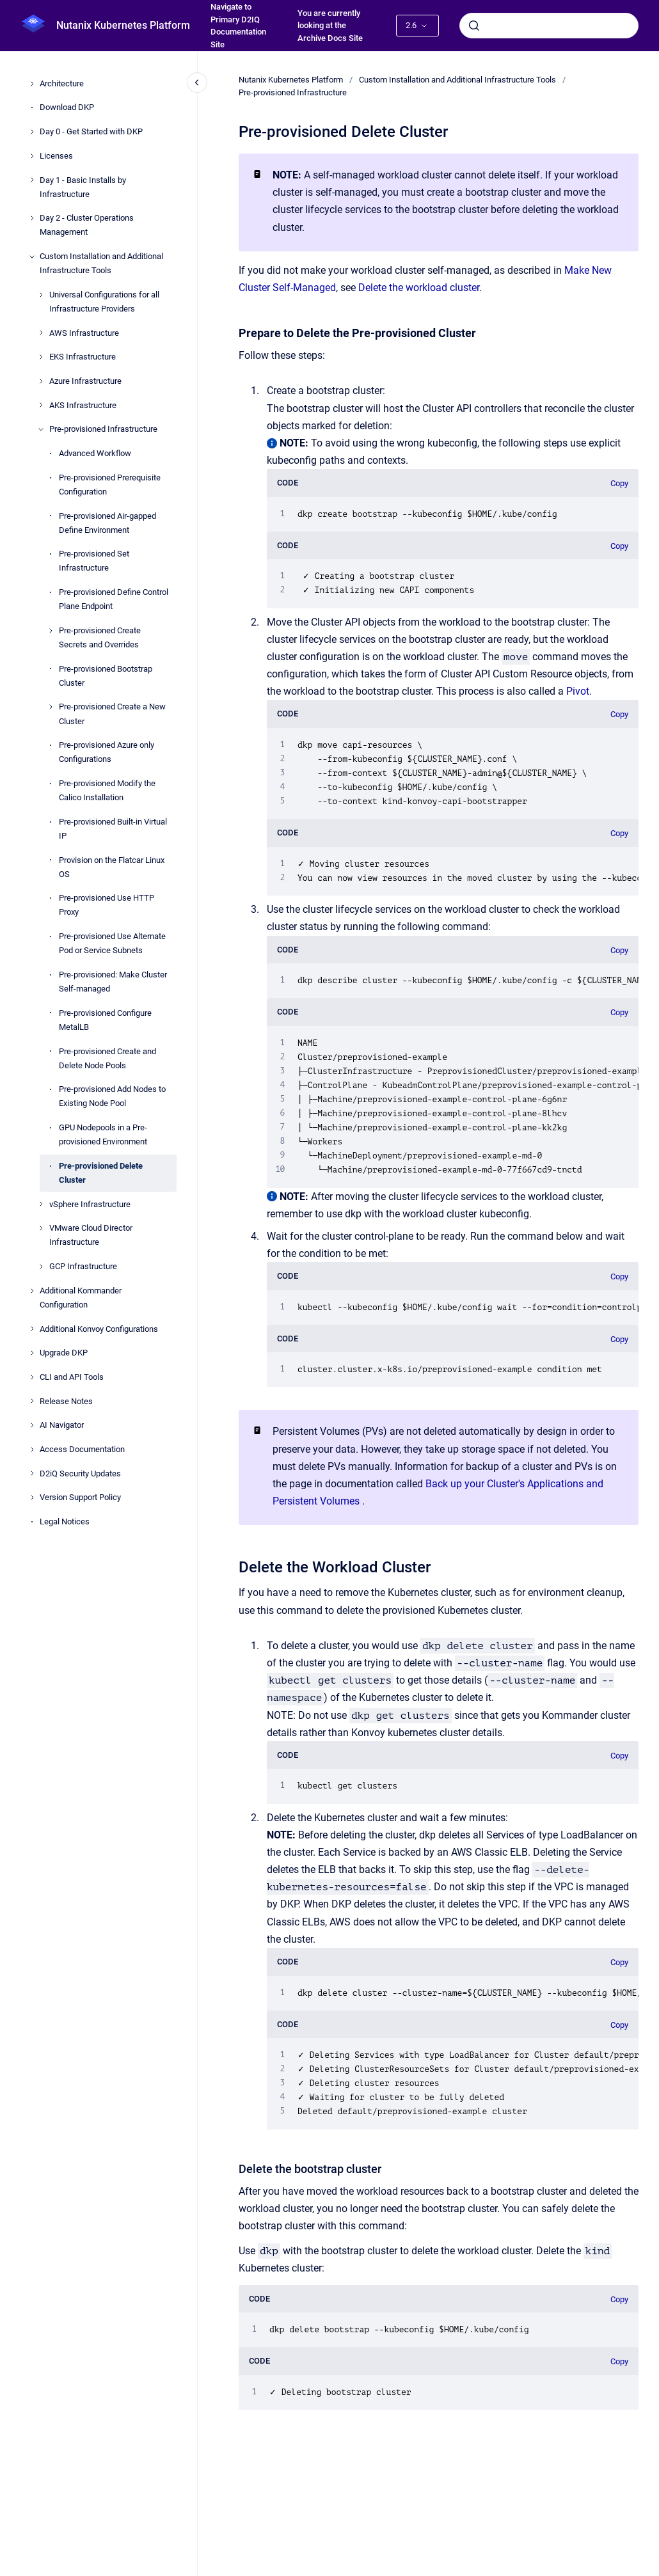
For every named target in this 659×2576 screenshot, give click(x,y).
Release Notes (66, 1401)
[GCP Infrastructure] (41, 1266)
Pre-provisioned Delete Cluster (101, 1173)
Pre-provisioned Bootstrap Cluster (105, 676)
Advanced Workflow (95, 453)
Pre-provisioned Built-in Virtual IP (113, 829)
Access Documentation (82, 1449)
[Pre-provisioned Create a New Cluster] (50, 707)
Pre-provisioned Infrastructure (103, 429)
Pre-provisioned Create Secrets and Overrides (100, 637)
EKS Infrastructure (82, 356)
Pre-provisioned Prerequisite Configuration (110, 484)
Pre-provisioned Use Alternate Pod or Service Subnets (112, 943)
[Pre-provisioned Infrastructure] (41, 429)
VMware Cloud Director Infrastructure (90, 1235)
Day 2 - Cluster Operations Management (87, 225)
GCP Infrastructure (83, 1266)
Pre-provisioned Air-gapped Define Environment (107, 523)
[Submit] (474, 25)
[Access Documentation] (32, 1449)
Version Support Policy (80, 1497)
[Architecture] (32, 84)
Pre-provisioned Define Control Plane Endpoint (113, 599)
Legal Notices (65, 1521)
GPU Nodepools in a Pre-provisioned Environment (103, 1134)
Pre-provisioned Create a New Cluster (112, 713)
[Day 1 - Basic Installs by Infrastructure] (32, 180)
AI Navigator (62, 1425)
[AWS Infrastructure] (41, 333)
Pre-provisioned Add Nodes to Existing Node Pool (112, 1096)
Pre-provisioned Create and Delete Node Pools (107, 1058)
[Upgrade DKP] (32, 1353)
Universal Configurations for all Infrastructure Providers (104, 301)
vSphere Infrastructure (90, 1204)
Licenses (56, 156)
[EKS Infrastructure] (41, 357)
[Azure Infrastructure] (41, 381)
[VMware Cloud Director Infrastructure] (41, 1228)
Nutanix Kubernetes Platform (123, 25)
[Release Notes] (32, 1401)
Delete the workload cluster (418, 287)
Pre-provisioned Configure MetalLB (105, 1020)
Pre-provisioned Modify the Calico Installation (107, 790)
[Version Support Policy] (32, 1497)
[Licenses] (32, 156)
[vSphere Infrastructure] (41, 1204)
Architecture (62, 83)
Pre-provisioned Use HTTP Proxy (106, 905)
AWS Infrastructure (84, 333)
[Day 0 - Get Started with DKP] (32, 132)
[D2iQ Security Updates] (32, 1473)
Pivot (577, 691)
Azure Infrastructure (85, 381)
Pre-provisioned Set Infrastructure (94, 561)
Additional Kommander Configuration (81, 1297)
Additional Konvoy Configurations (99, 1329)
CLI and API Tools (72, 1377)
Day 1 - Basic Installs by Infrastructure (83, 187)
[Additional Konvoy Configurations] (32, 1329)
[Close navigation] (197, 82)
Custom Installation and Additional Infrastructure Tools (101, 263)
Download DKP (67, 107)
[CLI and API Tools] (32, 1377)
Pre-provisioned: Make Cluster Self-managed (113, 981)
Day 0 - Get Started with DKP (91, 131)
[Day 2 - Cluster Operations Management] (32, 218)
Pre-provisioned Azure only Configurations (106, 752)
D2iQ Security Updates (80, 1473)
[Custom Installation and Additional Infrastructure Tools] (32, 256)
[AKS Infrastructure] (41, 405)
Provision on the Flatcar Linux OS (111, 867)
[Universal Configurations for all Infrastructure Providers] (41, 295)
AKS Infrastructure (82, 405)
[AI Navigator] (32, 1425)
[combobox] (549, 25)
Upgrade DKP (64, 1352)
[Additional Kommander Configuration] (32, 1291)
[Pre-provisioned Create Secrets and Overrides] (50, 631)
